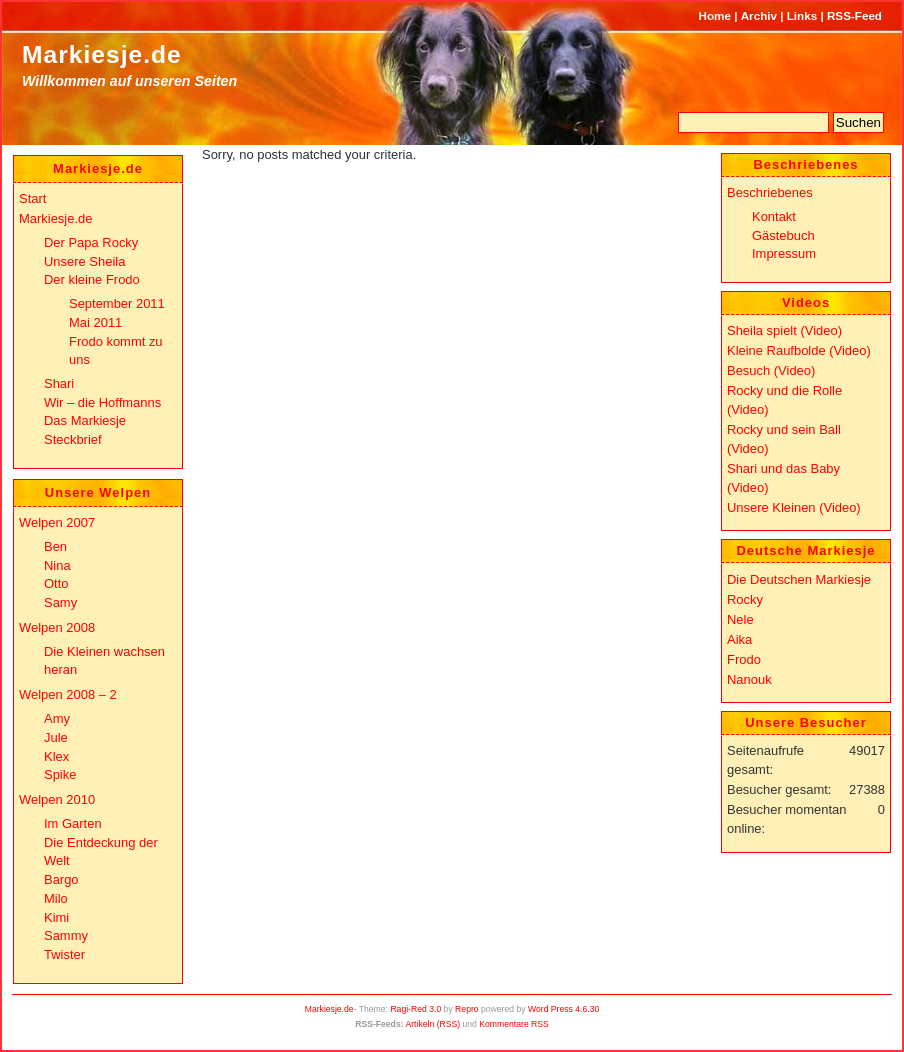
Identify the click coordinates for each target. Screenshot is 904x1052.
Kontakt (774, 216)
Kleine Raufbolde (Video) (799, 350)
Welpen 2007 (57, 522)
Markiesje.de (102, 54)
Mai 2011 (95, 322)
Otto (56, 583)
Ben (55, 546)
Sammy (66, 935)
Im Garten (73, 823)
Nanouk (749, 679)
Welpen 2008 (57, 627)
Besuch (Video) (771, 370)
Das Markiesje (85, 420)
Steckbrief (73, 439)
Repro (467, 1009)
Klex (56, 756)
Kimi (56, 917)
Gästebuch (783, 235)
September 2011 (117, 303)
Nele (740, 619)
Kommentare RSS (514, 1024)
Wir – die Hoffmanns (102, 402)
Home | (718, 15)
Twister (64, 954)
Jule (56, 737)
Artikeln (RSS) (432, 1024)
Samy (60, 602)
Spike (60, 774)
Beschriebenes (770, 192)
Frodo (744, 659)
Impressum (784, 253)
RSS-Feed (854, 15)
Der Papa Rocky (91, 242)
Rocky (745, 599)
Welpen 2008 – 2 (68, 694)
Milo (56, 898)
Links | (805, 15)
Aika (739, 639)
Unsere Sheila (84, 261)
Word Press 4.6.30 (563, 1009)
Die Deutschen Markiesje (799, 579)
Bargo (61, 879)
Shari (59, 383)
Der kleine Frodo (92, 279)
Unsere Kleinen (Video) (794, 507)
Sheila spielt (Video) (784, 330)
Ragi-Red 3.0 (415, 1009)
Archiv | (762, 15)
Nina (57, 565)
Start (32, 198)
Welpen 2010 (57, 799)
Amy (57, 718)
